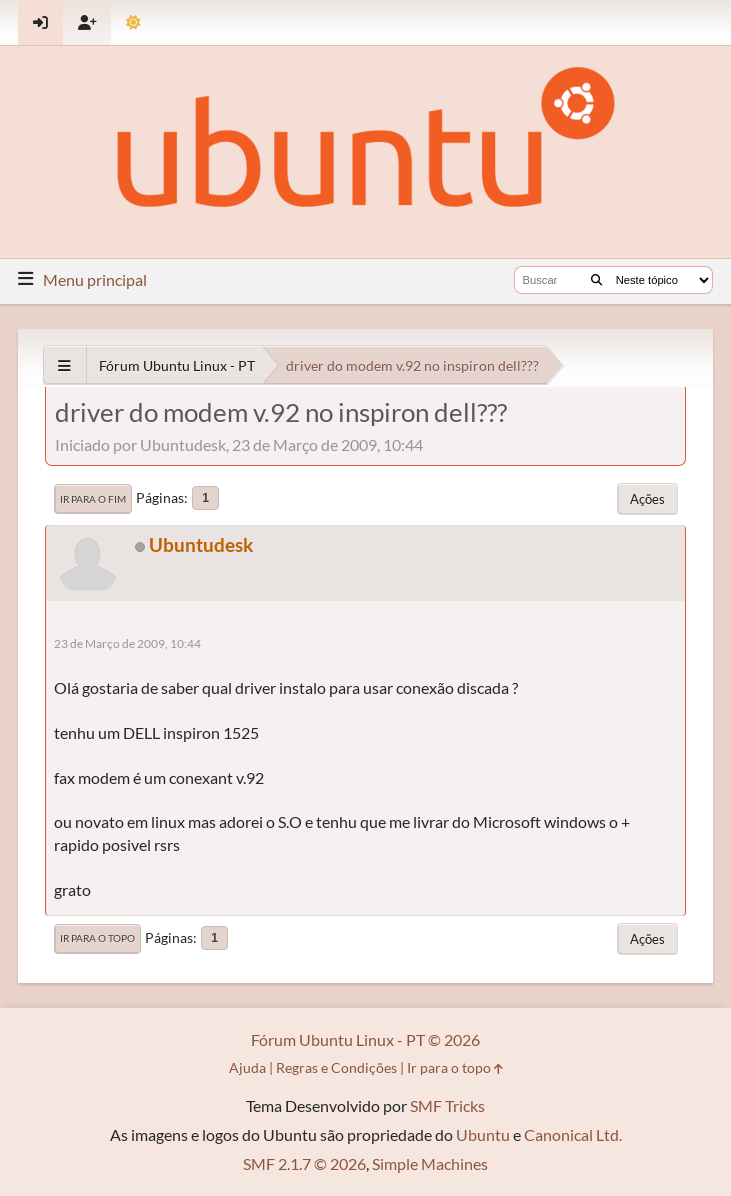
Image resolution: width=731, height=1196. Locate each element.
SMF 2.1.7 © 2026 (304, 1163)
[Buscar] (596, 280)
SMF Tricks (447, 1105)
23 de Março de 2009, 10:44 (127, 643)
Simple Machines (430, 1163)
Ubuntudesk (201, 544)
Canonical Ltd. (573, 1134)
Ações (647, 499)
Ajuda (247, 1067)
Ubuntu (483, 1134)
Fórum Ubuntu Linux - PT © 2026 (365, 1039)
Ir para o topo (97, 938)
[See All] (64, 365)
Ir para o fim (93, 499)
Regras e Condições (336, 1067)
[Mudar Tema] (133, 22)
